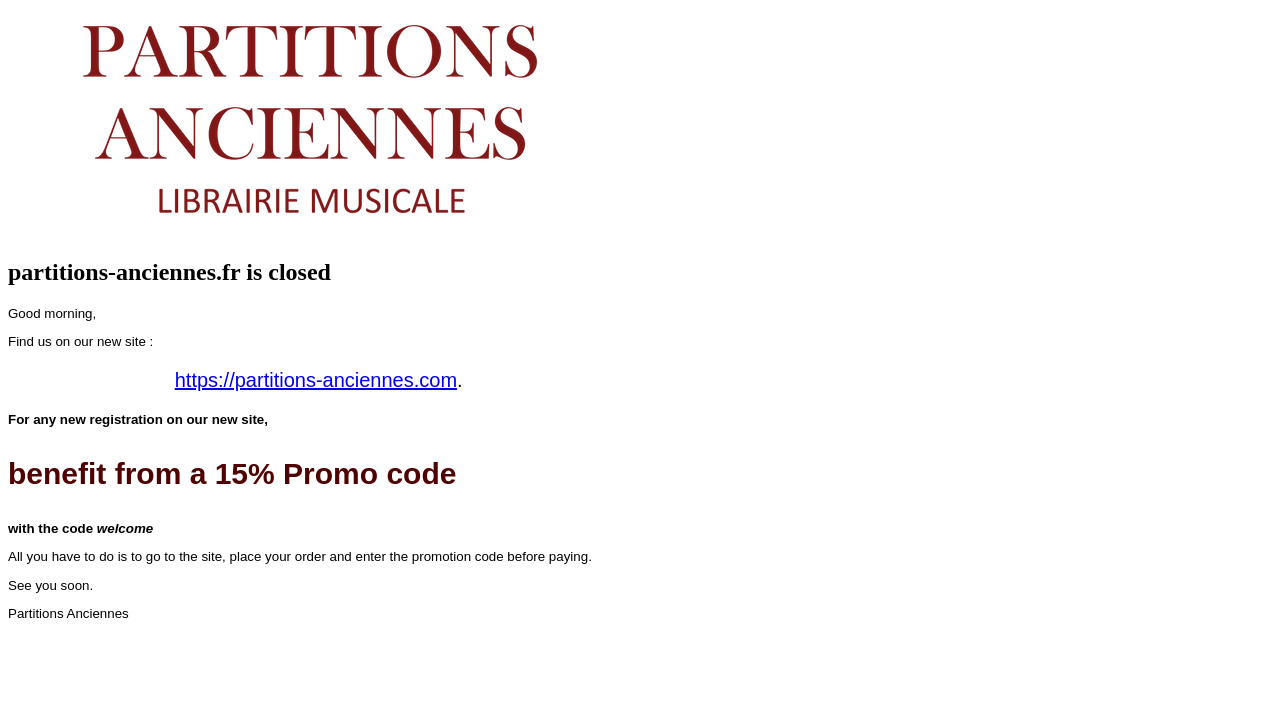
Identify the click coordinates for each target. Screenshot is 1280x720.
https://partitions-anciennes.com (316, 380)
